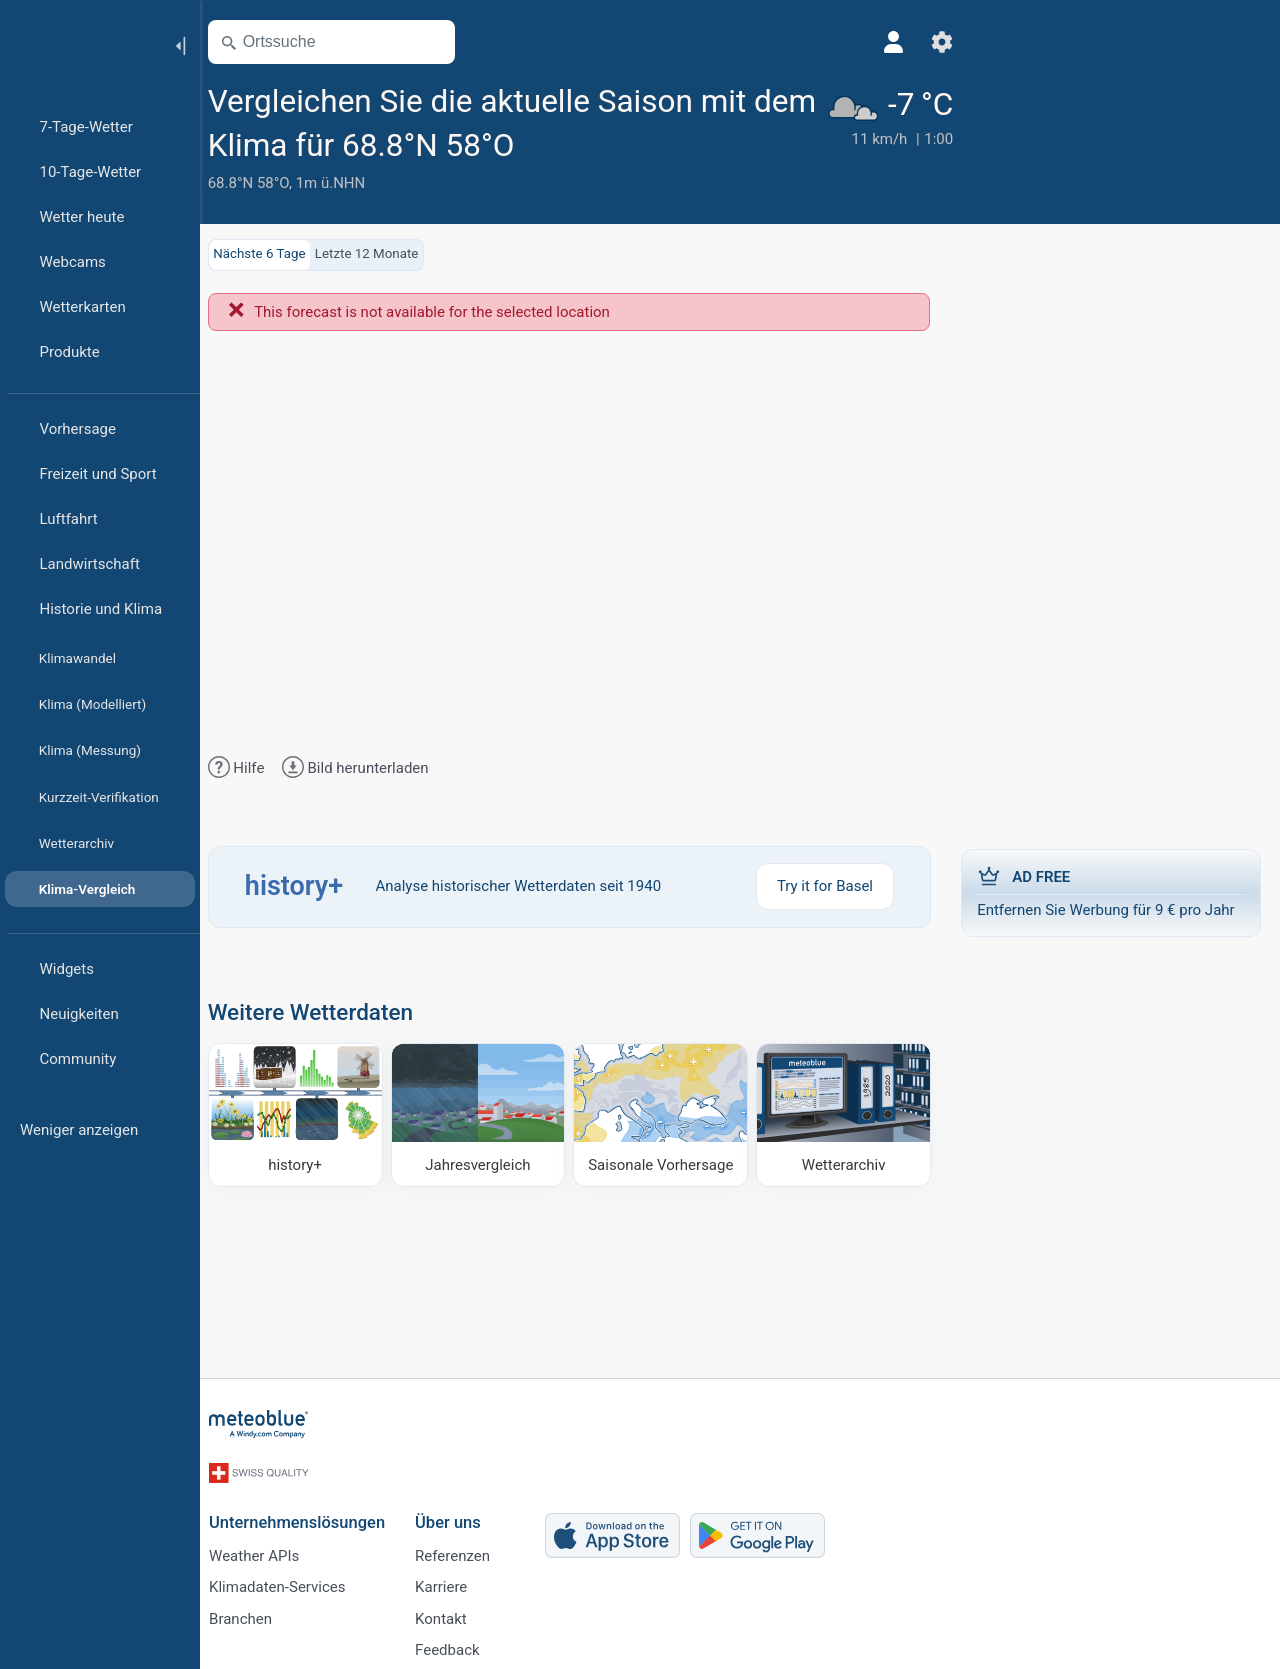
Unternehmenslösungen (308, 1514)
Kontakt (452, 1614)
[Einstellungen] (903, 42)
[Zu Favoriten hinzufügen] (622, 143)
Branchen (251, 1614)
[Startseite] (79, 44)
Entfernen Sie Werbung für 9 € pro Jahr (1110, 892)
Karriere (452, 1581)
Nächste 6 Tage (272, 253)
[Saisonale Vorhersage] (665, 1114)
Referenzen (463, 1548)
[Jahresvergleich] (486, 1114)
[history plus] (306, 1114)
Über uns (459, 1514)
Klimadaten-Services (288, 1581)
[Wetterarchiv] (845, 1114)
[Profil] (855, 42)
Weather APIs (265, 1548)
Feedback (458, 1647)
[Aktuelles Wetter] (849, 137)
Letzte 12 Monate (379, 253)
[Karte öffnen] (443, 42)
